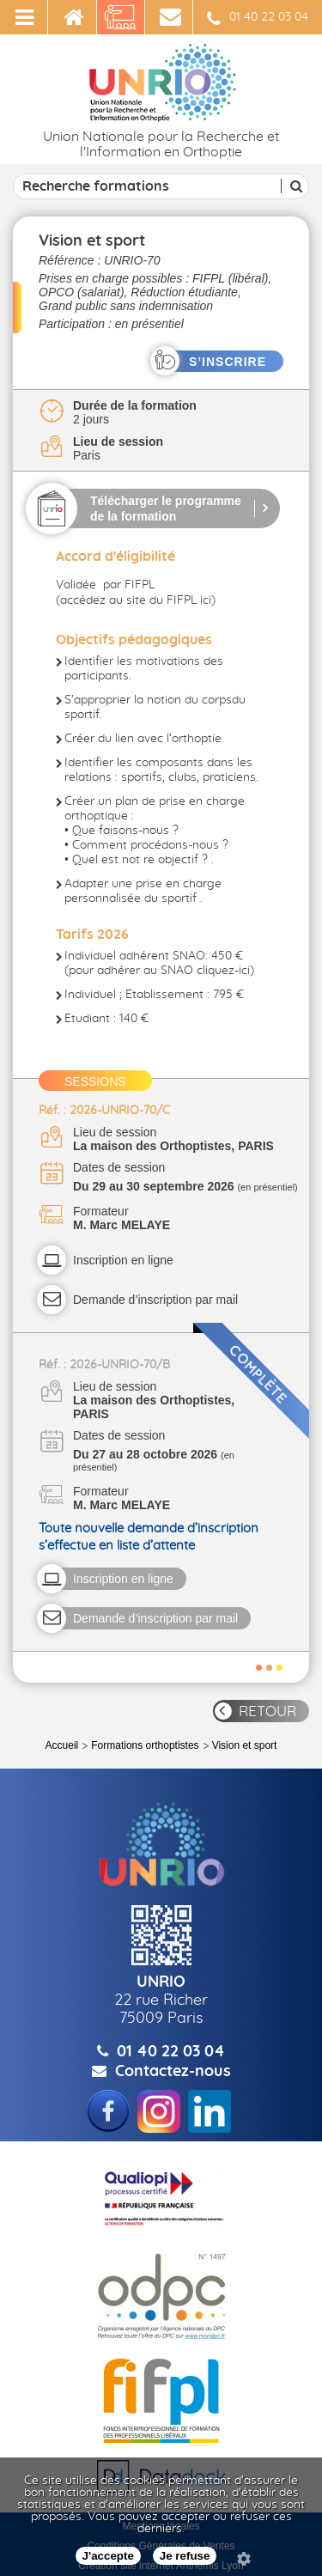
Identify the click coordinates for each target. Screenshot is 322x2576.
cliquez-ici (223, 971)
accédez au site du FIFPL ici (135, 600)
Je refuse (185, 2555)
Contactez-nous (173, 2072)
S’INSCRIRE (227, 361)
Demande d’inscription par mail (155, 1299)
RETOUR (267, 1711)
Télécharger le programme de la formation (165, 508)
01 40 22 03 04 (257, 18)
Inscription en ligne (123, 1260)
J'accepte (108, 2555)
